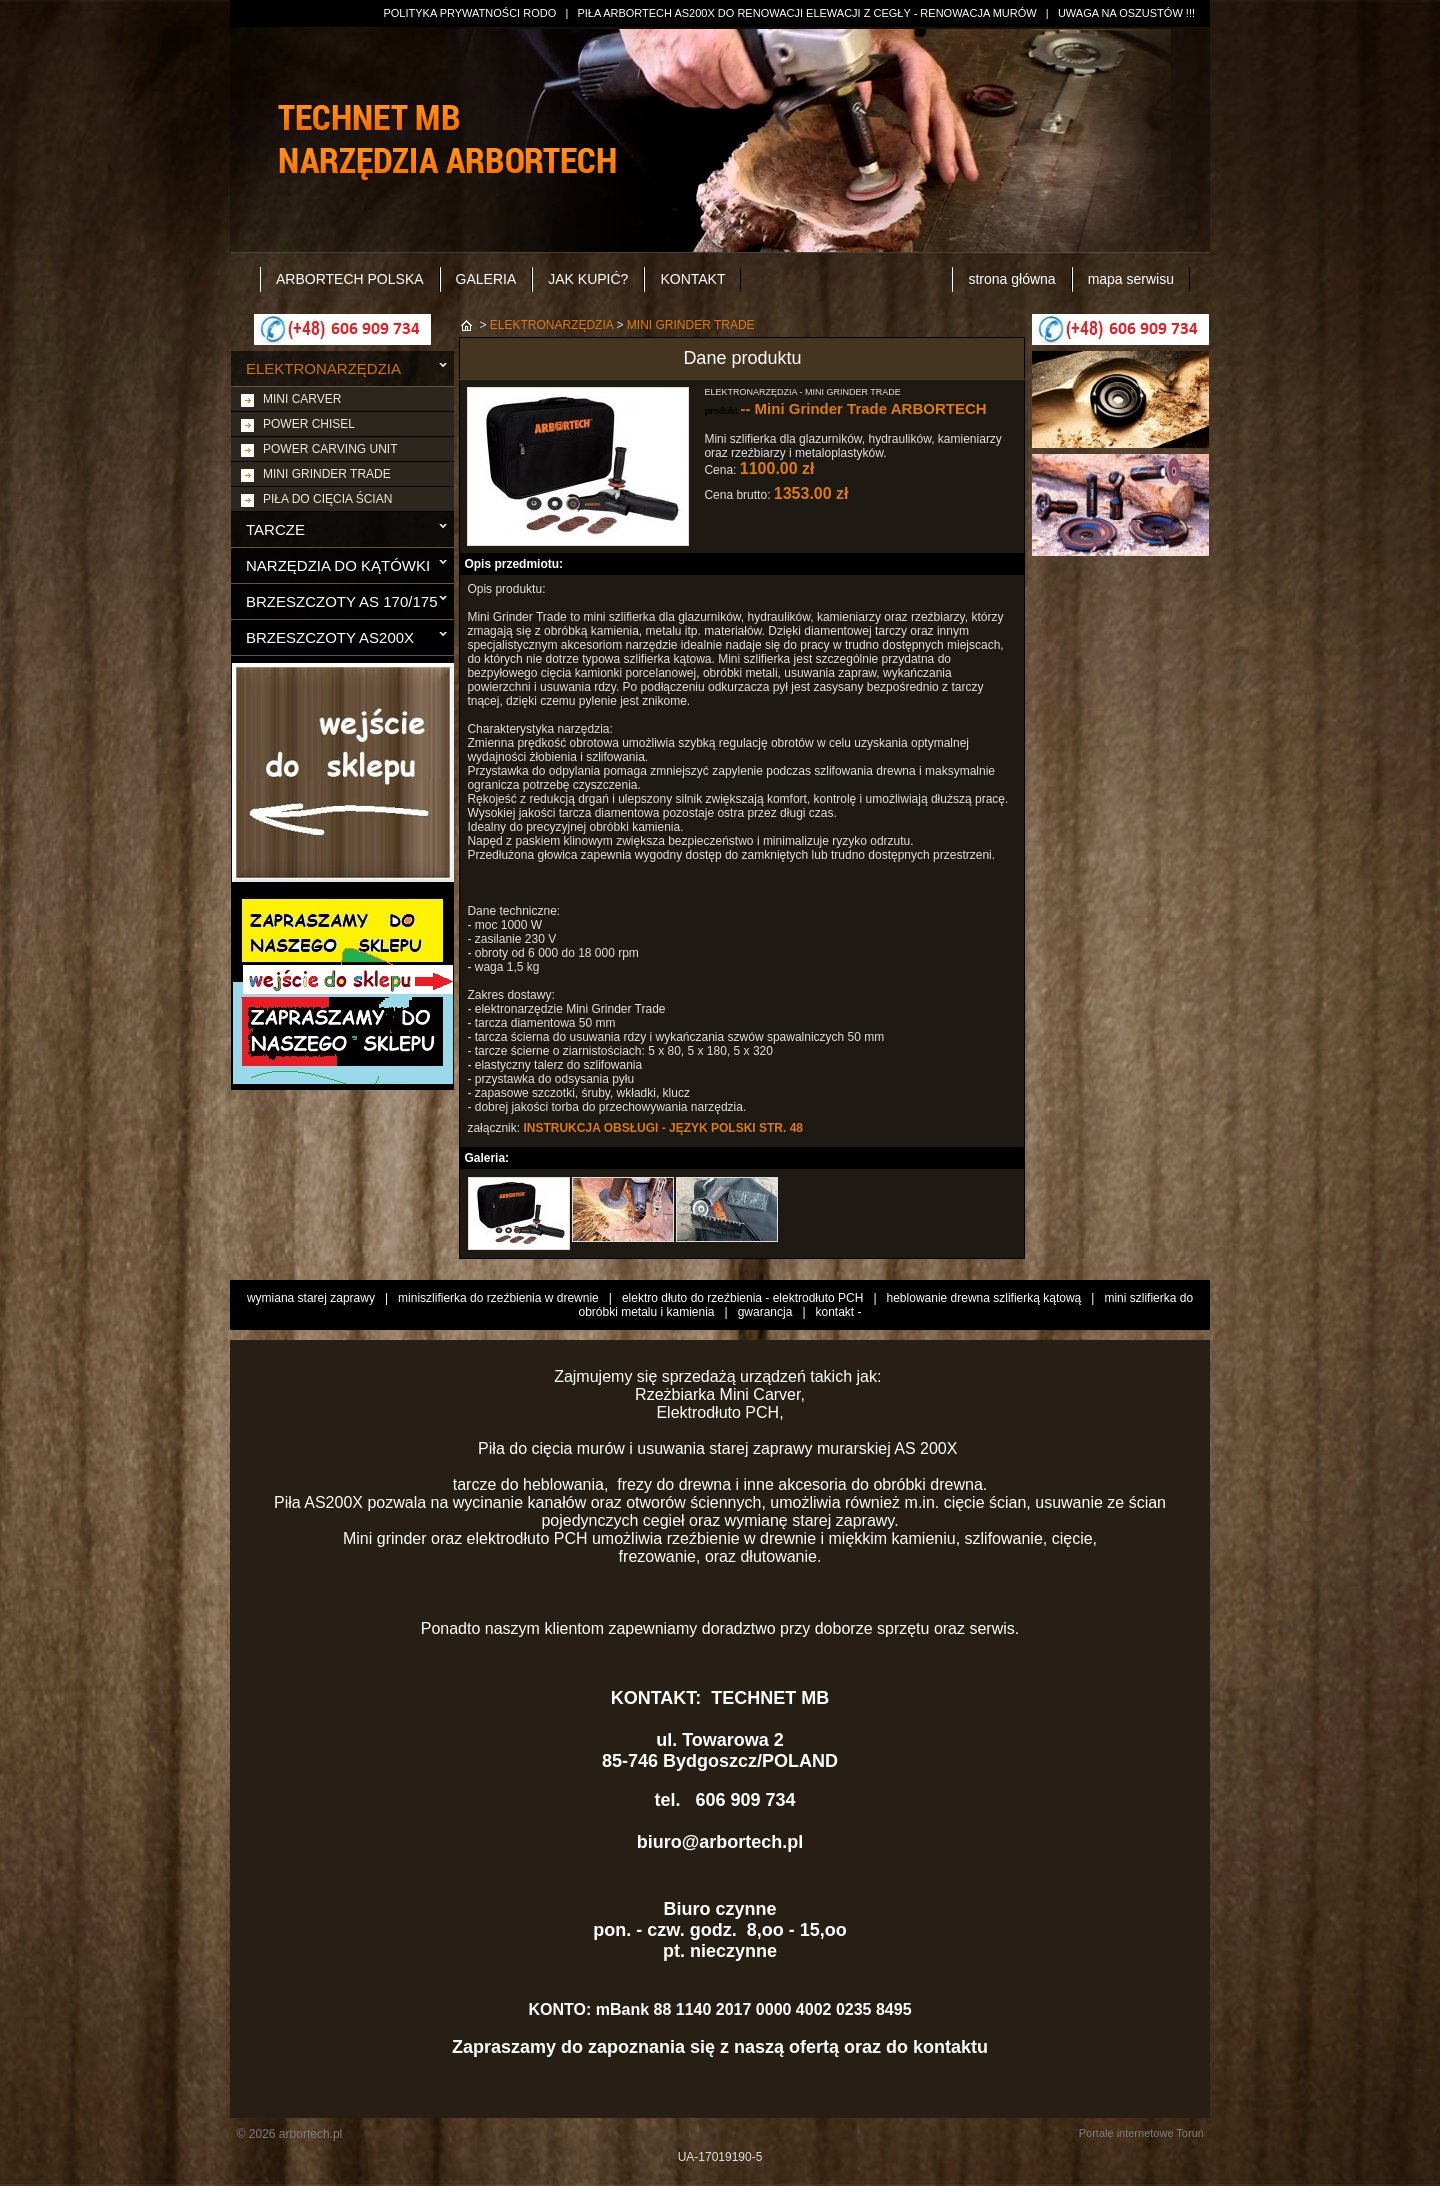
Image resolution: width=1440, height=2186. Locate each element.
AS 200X (928, 1448)
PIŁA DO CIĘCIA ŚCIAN (327, 499)
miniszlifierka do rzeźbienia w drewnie (498, 1298)
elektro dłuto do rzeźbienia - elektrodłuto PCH (742, 1298)
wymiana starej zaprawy (311, 1298)
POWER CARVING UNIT (330, 449)
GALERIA (486, 279)
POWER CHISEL (309, 424)
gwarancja (765, 1312)
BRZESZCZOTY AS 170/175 (341, 601)
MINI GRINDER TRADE (327, 474)
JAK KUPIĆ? (588, 279)
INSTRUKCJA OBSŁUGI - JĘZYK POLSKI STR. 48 (663, 1128)
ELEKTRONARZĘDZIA (323, 368)
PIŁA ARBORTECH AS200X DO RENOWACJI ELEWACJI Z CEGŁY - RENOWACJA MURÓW (806, 13)
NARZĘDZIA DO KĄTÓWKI (338, 565)
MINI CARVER (302, 399)
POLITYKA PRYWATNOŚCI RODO (469, 13)
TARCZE (275, 529)
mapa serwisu (1131, 279)
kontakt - (839, 1312)
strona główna (1011, 279)
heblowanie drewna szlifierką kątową (984, 1298)
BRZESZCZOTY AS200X (330, 637)
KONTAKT (692, 279)
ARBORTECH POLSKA (350, 279)
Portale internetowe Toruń (1141, 2133)
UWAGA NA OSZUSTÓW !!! (1126, 13)
